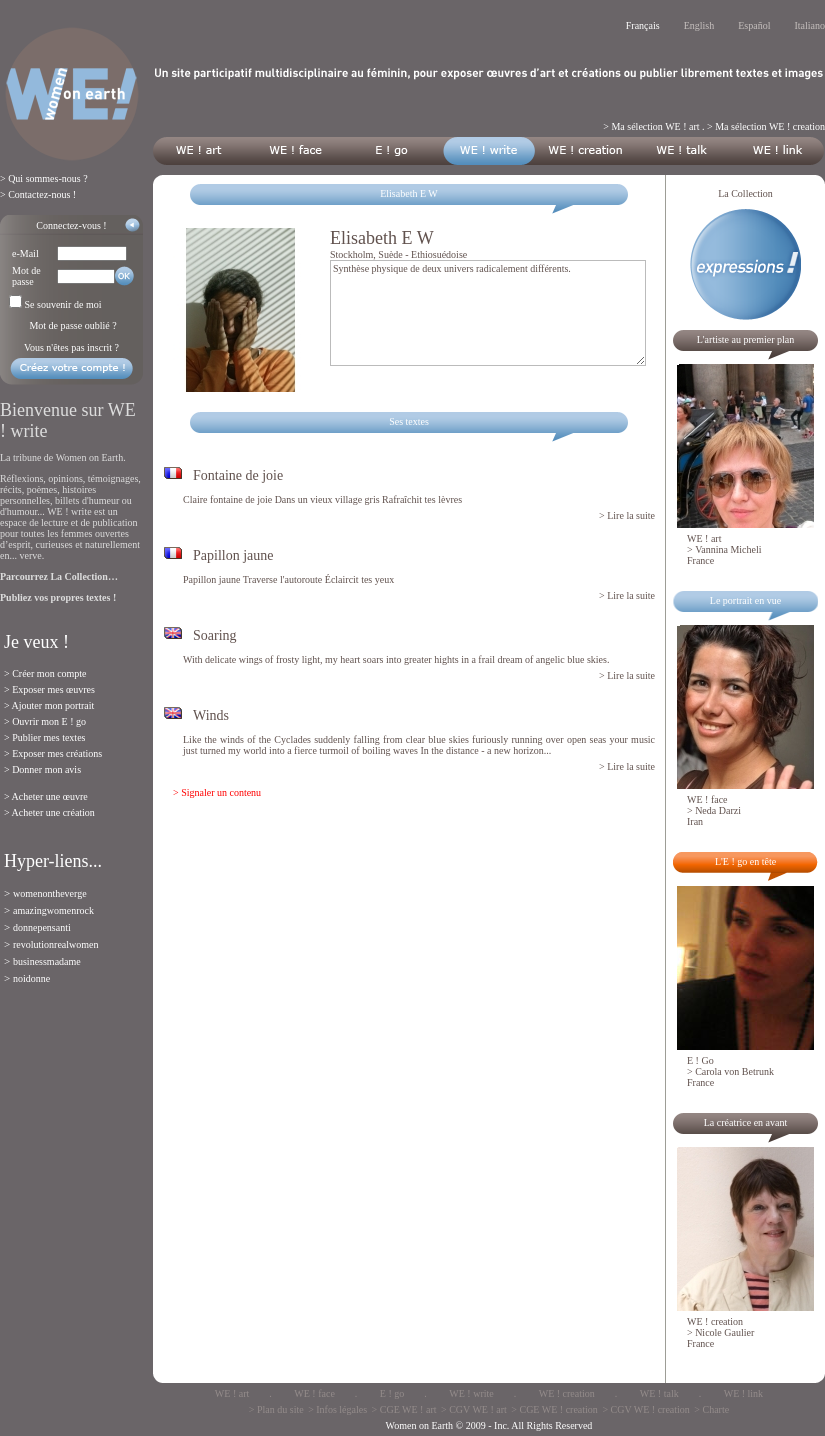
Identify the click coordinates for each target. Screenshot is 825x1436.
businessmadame (47, 961)
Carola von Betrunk (734, 1071)
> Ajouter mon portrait (49, 705)
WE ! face (314, 1393)
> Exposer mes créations (53, 753)
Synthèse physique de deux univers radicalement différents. (488, 313)
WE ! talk (659, 1393)
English (699, 25)
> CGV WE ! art (474, 1409)
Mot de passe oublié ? (72, 325)
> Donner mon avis (42, 769)
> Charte (711, 1409)
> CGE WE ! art (404, 1409)
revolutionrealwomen (56, 944)
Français (643, 25)
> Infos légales (337, 1409)
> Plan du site (276, 1409)
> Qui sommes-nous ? (44, 178)
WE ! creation (567, 1393)
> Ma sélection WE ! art (651, 126)
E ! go (392, 1393)
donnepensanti (42, 927)
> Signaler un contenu (217, 792)
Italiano (809, 25)
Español (754, 25)
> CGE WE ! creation (554, 1409)
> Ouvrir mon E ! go (45, 721)
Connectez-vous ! (71, 225)
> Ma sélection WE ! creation (766, 126)
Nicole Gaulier (724, 1332)
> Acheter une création (49, 812)
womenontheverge (50, 893)
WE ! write (471, 1393)
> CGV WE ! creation (645, 1409)
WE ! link (743, 1393)
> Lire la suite (627, 515)
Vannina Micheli (728, 549)
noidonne (31, 978)
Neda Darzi (718, 810)
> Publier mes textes (44, 737)
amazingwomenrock (53, 910)
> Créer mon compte (45, 673)
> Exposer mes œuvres (49, 689)
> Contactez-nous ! (38, 194)
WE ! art (232, 1393)
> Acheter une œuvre (46, 796)
